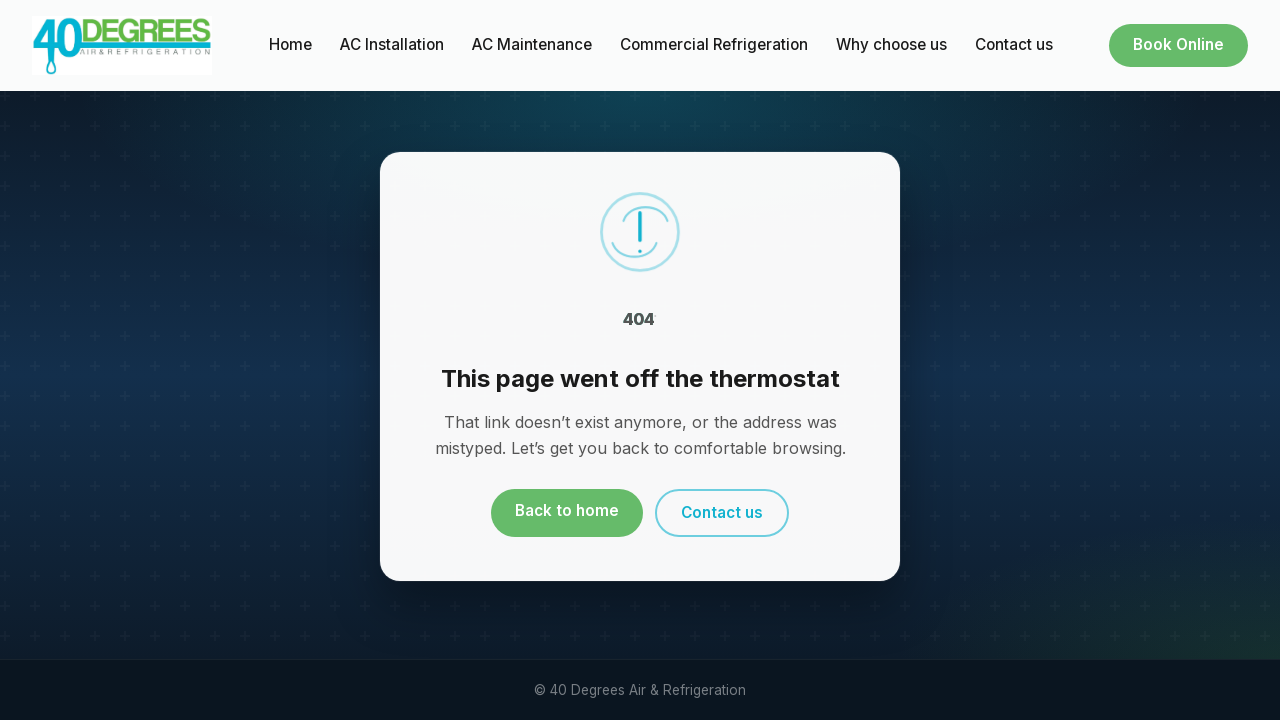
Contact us (1014, 44)
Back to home (567, 510)
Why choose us (891, 44)
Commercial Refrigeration (714, 44)
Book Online (1178, 44)
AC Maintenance (532, 44)
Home (290, 44)
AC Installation (392, 44)
